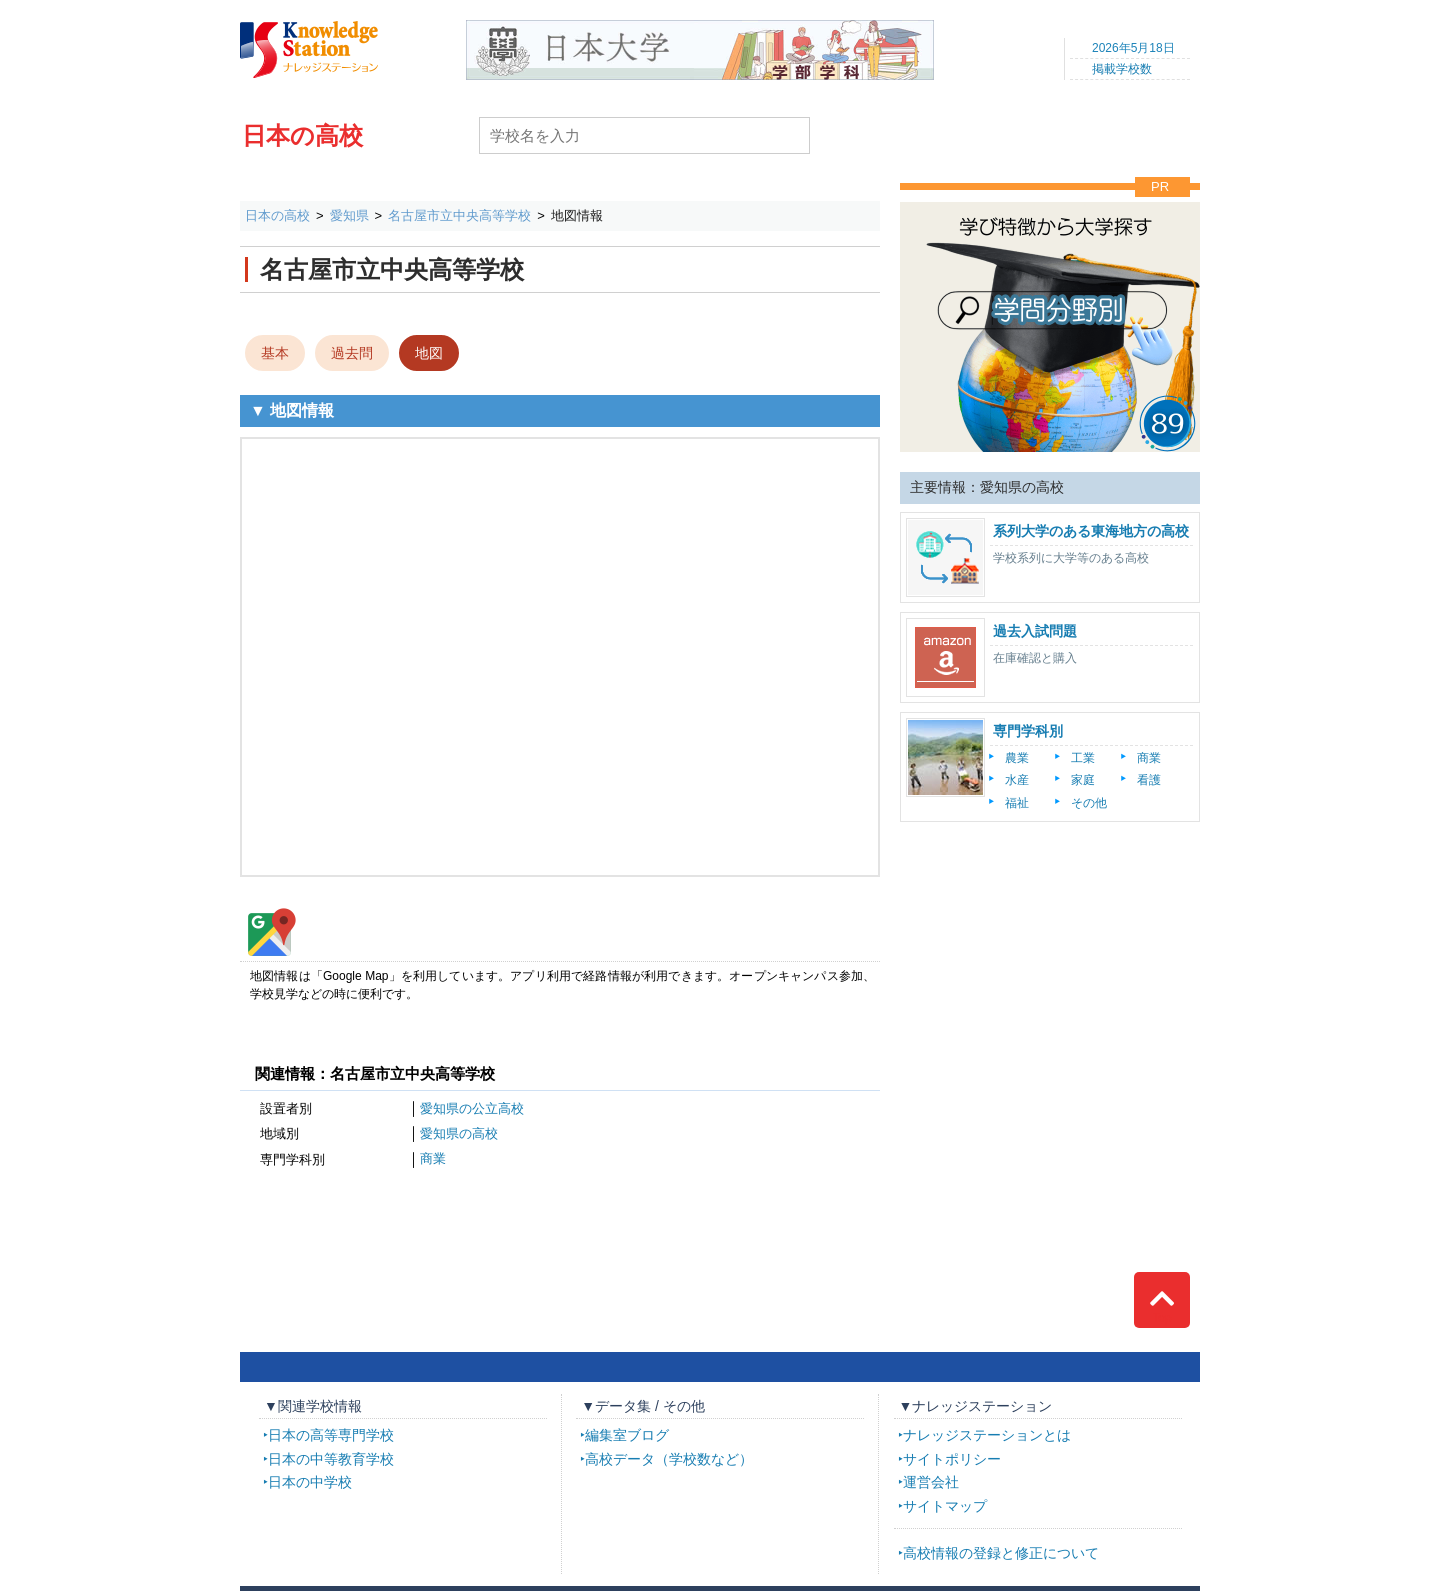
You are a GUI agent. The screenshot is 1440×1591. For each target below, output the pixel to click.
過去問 (352, 353)
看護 (1149, 780)
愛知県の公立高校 (472, 1108)
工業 (1083, 758)
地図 (429, 353)
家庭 (1083, 780)
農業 (1017, 758)
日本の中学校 (310, 1482)
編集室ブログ (627, 1435)
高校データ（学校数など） (669, 1459)
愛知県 (349, 215)
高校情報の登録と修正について (1001, 1553)
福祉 (1017, 803)
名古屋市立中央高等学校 (459, 215)
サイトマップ (945, 1506)
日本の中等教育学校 (331, 1459)
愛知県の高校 (459, 1133)
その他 (1089, 803)
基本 (275, 353)
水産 (1017, 780)
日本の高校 (302, 135)
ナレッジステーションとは (987, 1435)
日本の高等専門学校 (331, 1435)
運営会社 (931, 1482)
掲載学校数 (1122, 69)
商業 (433, 1158)
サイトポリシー (952, 1459)
